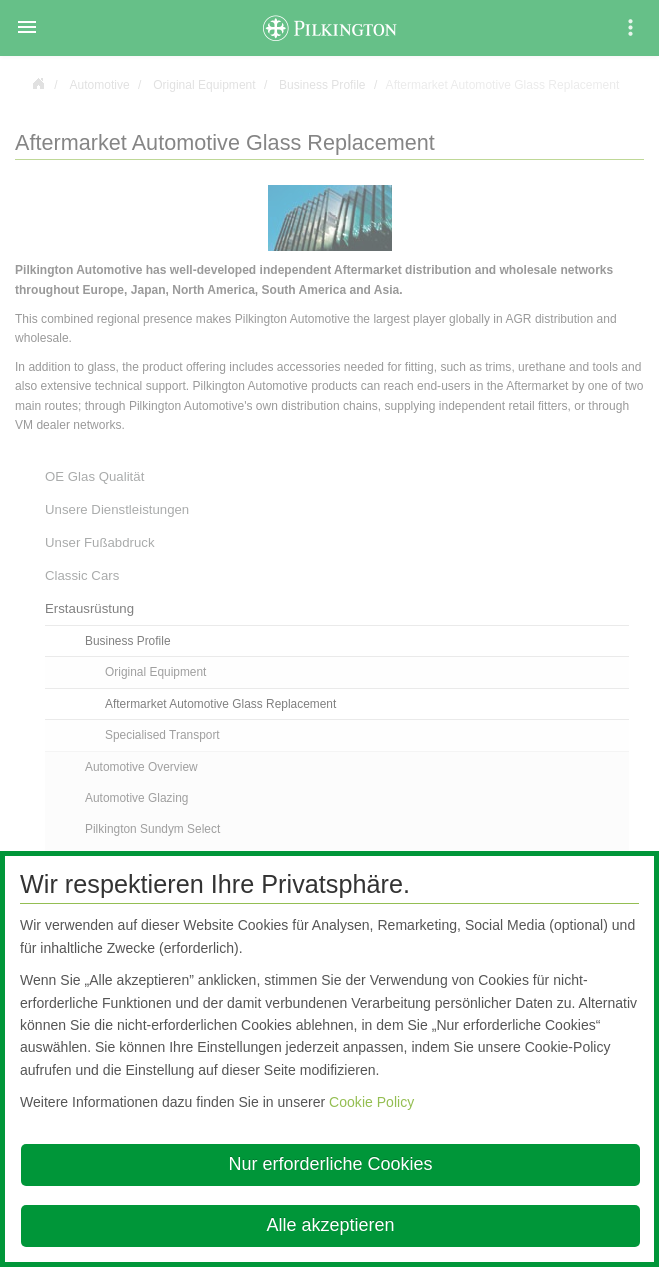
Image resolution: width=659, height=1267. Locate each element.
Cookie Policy (371, 1102)
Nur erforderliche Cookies (330, 1164)
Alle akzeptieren (330, 1225)
